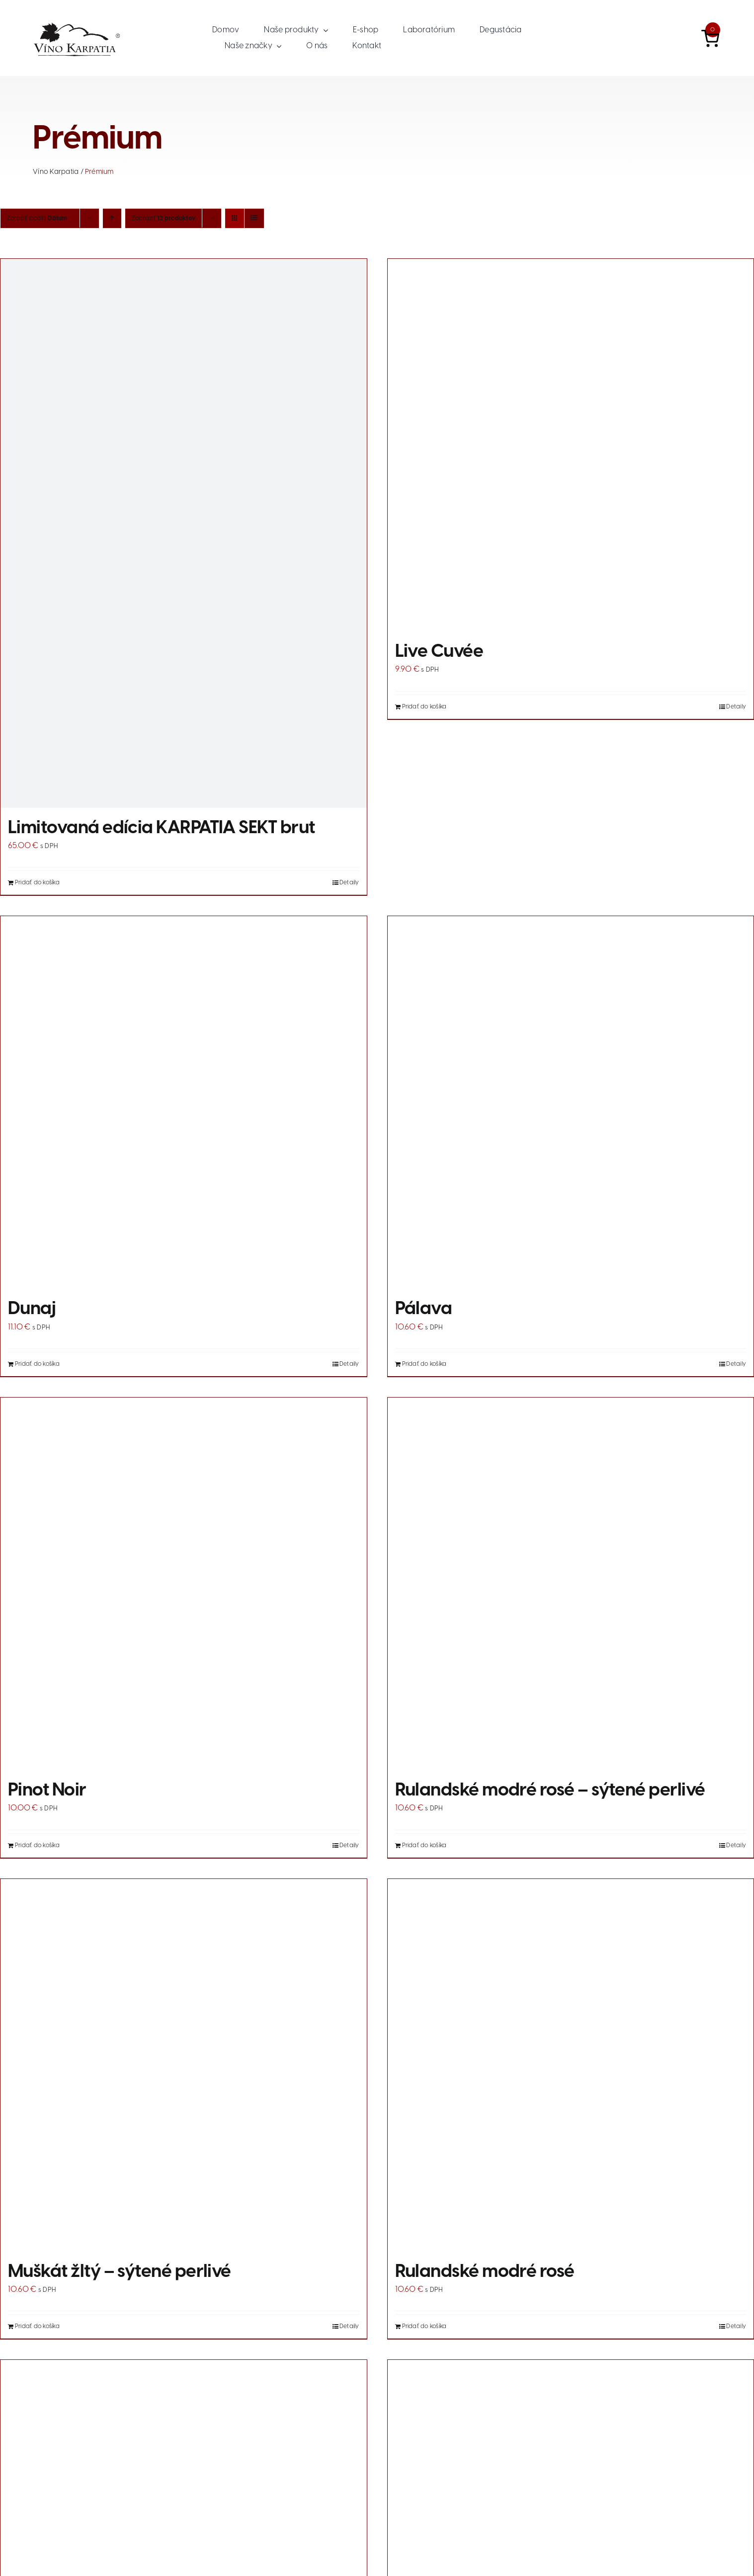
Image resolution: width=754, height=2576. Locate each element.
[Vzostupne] (112, 218)
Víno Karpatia (56, 172)
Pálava (423, 1309)
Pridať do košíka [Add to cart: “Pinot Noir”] (37, 1845)
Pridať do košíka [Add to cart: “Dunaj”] (37, 1364)
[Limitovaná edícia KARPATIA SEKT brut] (183, 533)
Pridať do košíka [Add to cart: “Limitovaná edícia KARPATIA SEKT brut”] (37, 882)
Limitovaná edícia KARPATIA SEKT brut (161, 828)
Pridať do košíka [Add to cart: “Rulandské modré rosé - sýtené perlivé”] (424, 1845)
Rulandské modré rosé (485, 2272)
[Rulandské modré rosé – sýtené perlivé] (571, 1584)
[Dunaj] (183, 1102)
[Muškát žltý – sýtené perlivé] (183, 2065)
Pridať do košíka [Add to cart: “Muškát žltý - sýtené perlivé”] (37, 2326)
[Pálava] (571, 1102)
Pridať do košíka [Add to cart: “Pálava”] (424, 1364)
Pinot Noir (47, 1790)
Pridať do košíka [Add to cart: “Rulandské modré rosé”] (424, 2326)
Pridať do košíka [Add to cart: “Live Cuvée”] (424, 706)
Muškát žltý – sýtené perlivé (119, 2272)
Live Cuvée (439, 651)
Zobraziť (163, 218)
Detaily (349, 882)
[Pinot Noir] (183, 1584)
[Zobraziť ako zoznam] (254, 218)
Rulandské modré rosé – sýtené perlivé (550, 1790)
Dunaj (32, 1309)
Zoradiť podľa (37, 218)
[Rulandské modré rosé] (571, 2065)
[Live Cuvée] (571, 445)
